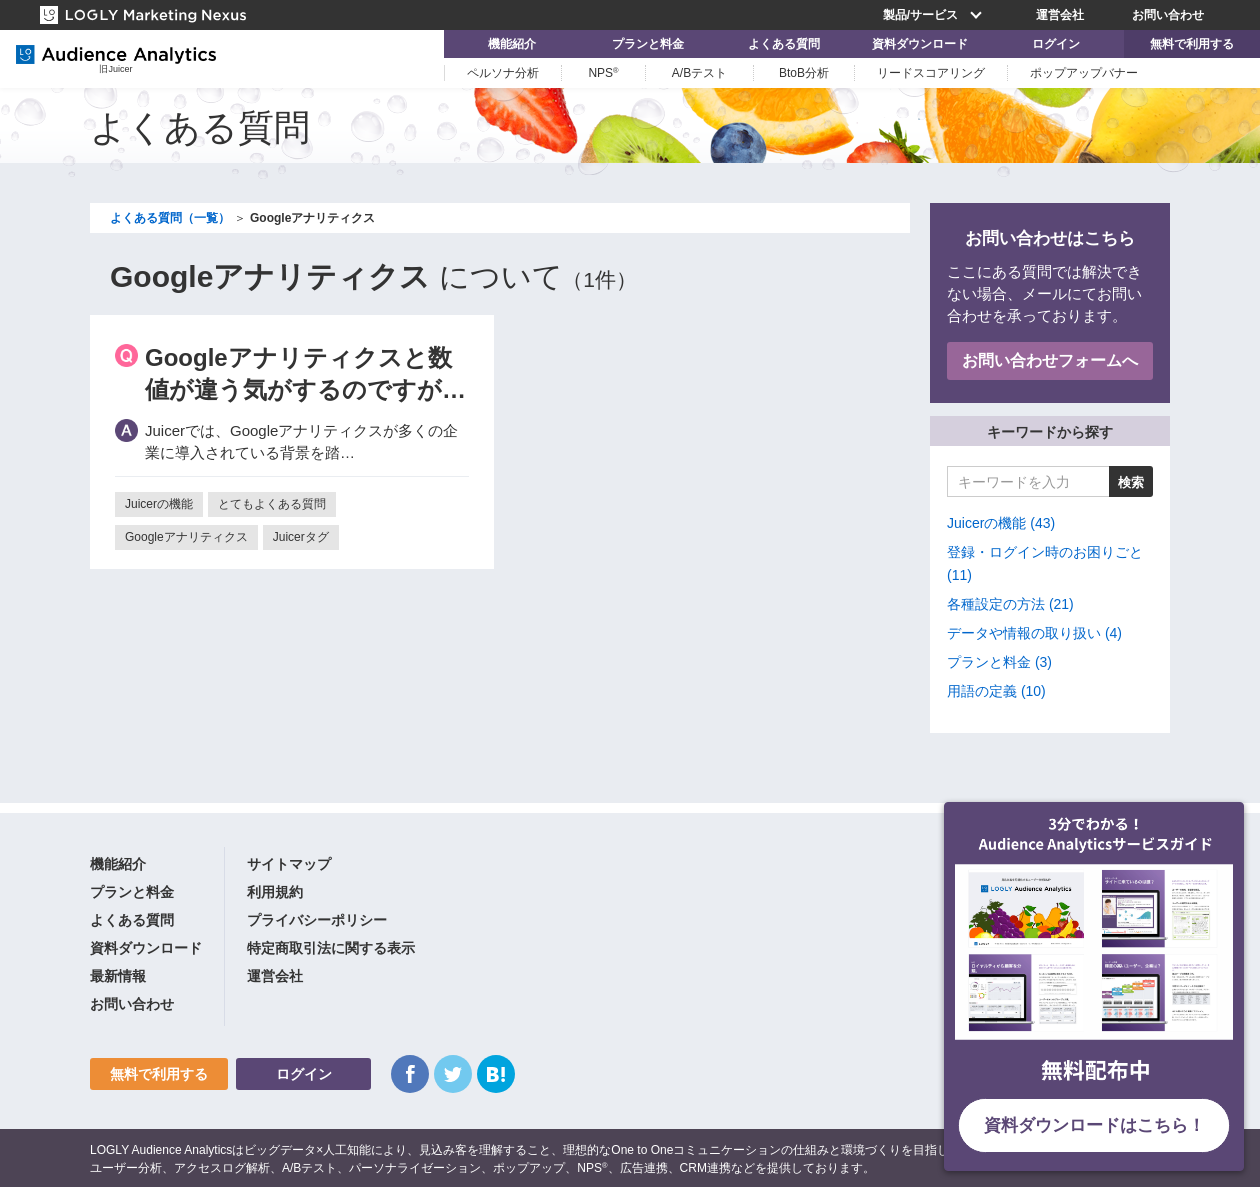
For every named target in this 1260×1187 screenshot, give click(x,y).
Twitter (453, 1074)
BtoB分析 (804, 73)
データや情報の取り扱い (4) (1034, 633)
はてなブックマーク (496, 1074)
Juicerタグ (301, 537)
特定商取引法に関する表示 (331, 948)
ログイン (1056, 44)
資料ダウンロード (920, 44)
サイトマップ (289, 864)
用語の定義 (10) (996, 691)
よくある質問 (784, 44)
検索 (1131, 482)
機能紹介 (512, 44)
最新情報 (118, 976)
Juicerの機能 (159, 504)
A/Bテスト (699, 73)
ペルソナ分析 (503, 73)
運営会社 (1060, 15)
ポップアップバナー (1084, 73)
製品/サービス (935, 15)
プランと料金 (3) (999, 662)
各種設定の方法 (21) (1010, 604)
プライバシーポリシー (317, 920)
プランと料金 (648, 44)
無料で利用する (1192, 44)
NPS (603, 73)
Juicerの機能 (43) (1001, 523)
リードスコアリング (931, 73)
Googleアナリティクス (186, 537)
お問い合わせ (1168, 15)
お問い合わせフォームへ (1050, 360)
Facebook (410, 1074)
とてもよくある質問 (272, 504)
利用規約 (275, 892)
